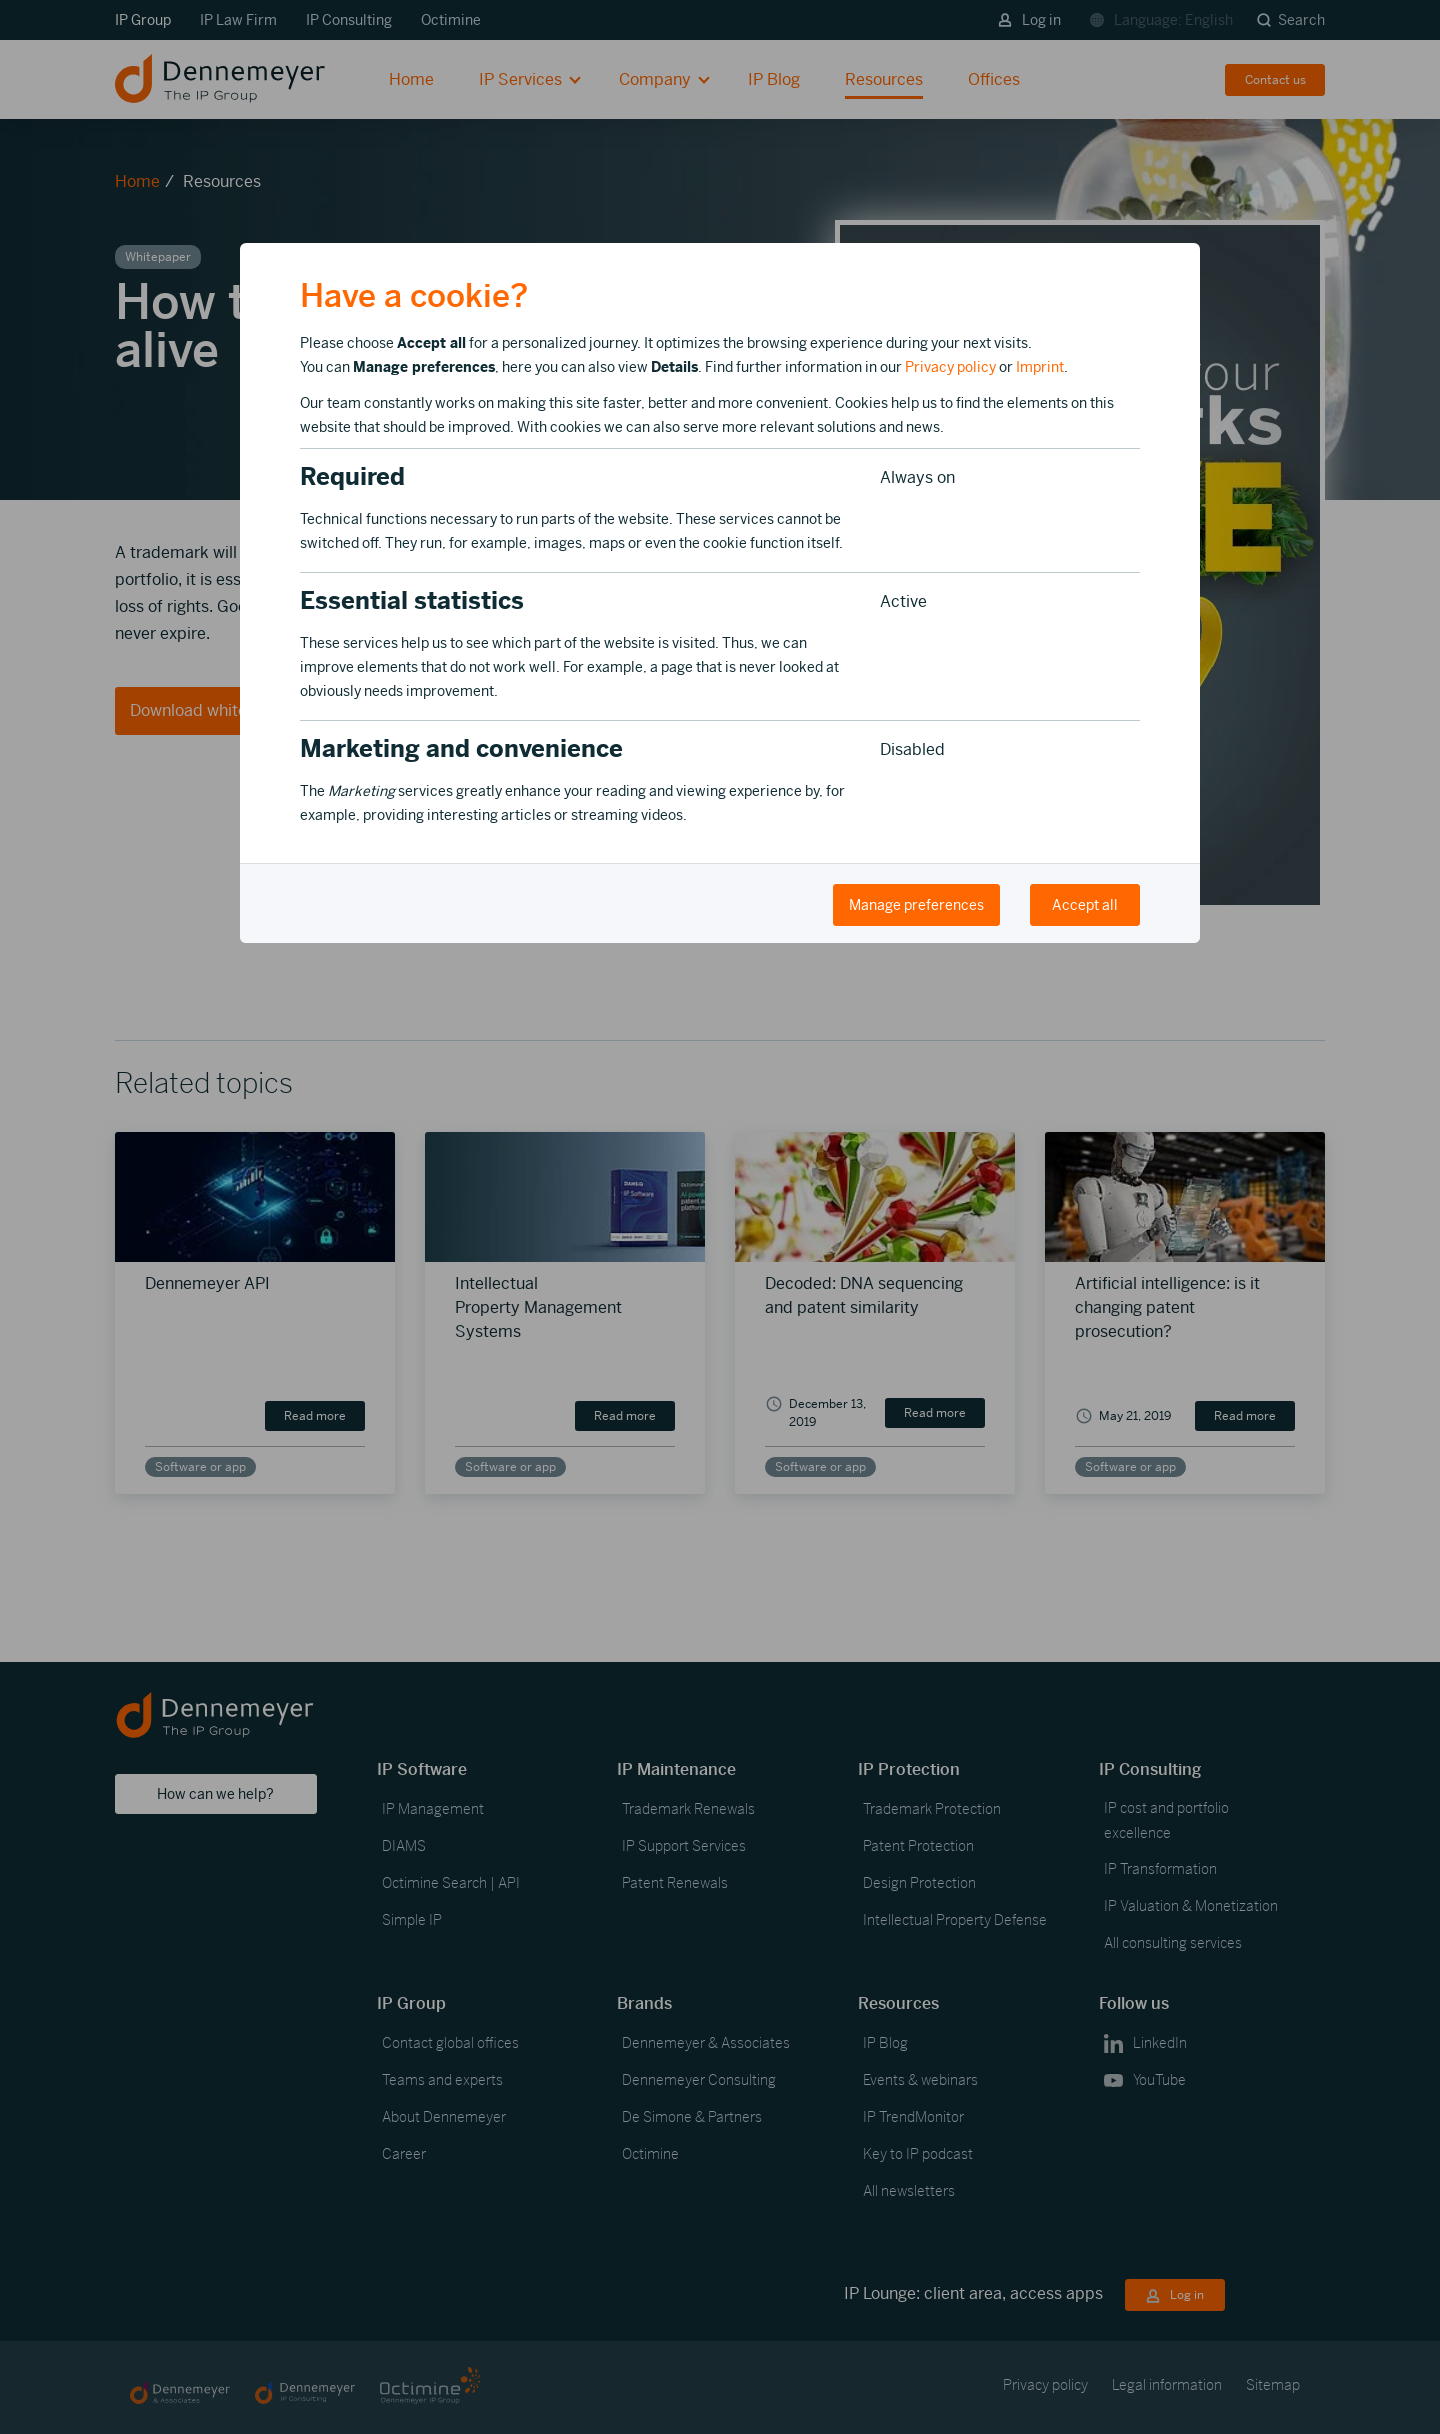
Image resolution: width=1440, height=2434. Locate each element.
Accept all (1085, 905)
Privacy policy (950, 367)
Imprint (1040, 367)
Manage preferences (916, 905)
